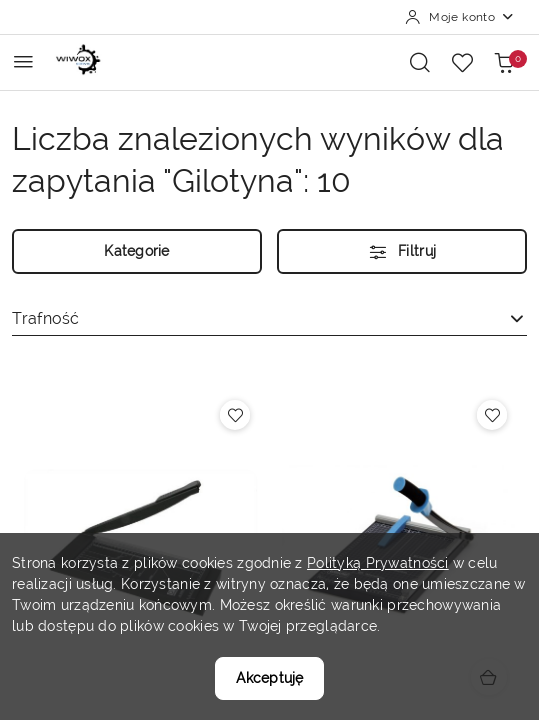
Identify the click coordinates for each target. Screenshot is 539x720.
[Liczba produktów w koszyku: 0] (504, 62)
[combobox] (269, 319)
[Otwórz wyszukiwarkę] (420, 62)
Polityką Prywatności (378, 563)
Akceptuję (269, 678)
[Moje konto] (460, 17)
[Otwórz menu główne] (23, 61)
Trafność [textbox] (45, 318)
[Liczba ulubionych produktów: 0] (462, 62)
